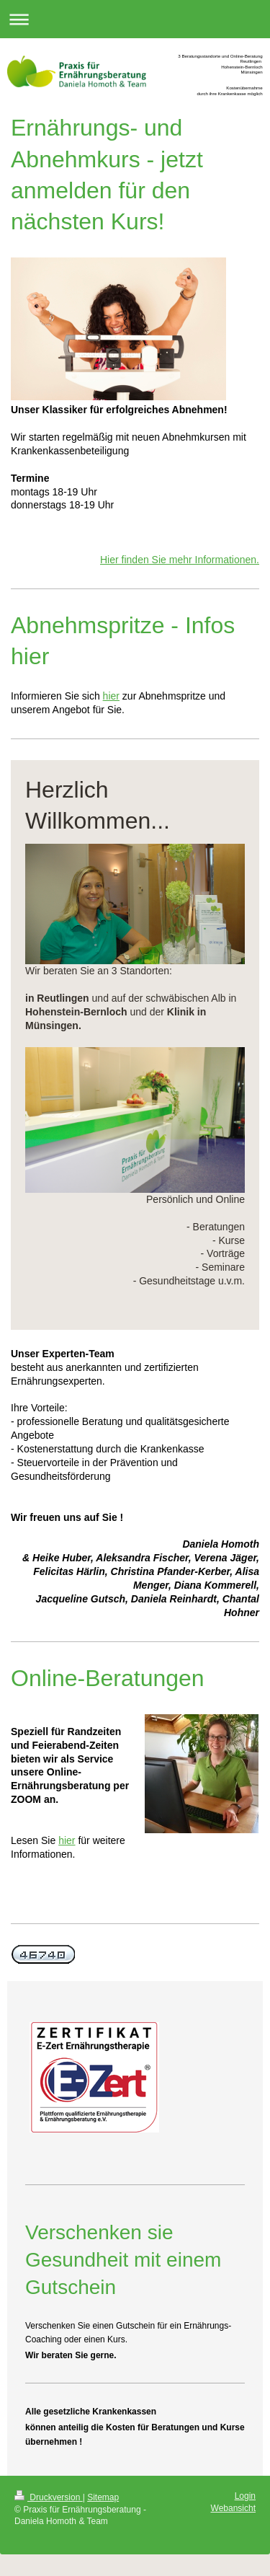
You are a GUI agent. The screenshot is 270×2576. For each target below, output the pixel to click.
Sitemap (103, 2497)
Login (245, 2496)
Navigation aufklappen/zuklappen (135, 19)
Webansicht (233, 2508)
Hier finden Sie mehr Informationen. (179, 559)
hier (111, 696)
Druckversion (48, 2497)
